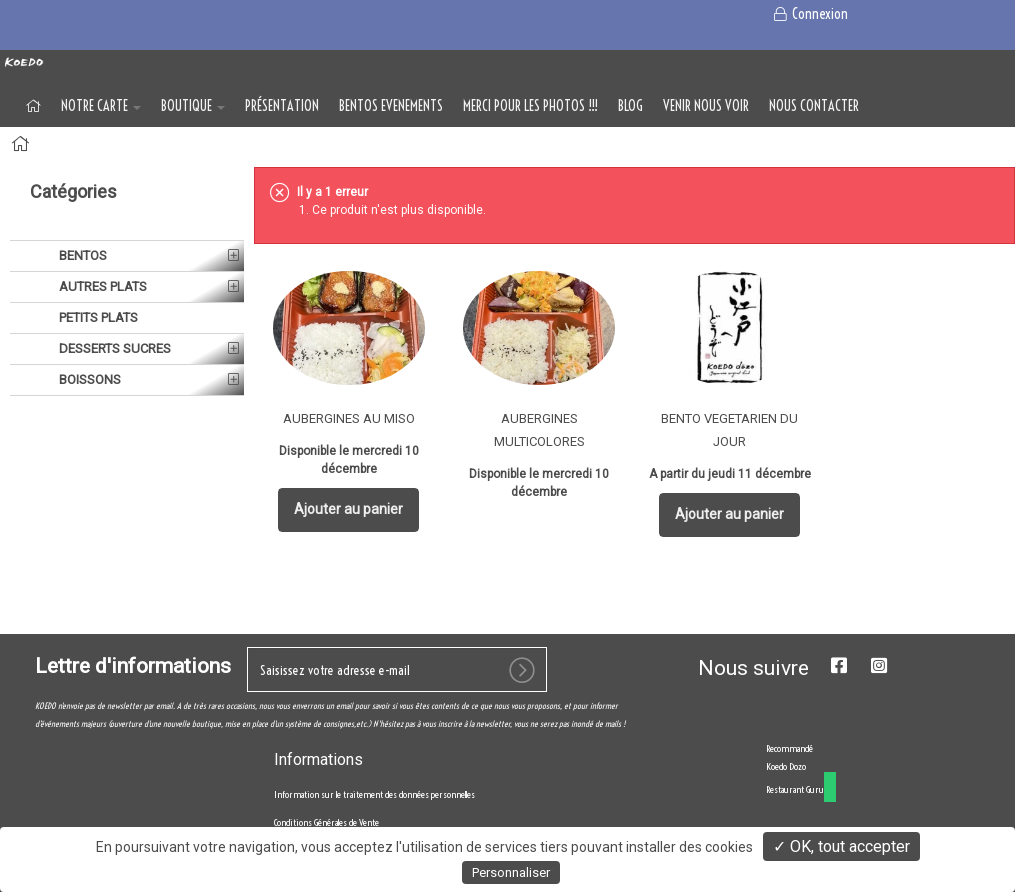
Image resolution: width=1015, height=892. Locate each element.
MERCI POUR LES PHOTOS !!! (530, 106)
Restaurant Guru (795, 789)
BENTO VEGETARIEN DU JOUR (729, 430)
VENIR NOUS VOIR (706, 106)
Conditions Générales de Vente (326, 822)
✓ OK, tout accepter (841, 846)
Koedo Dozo (786, 766)
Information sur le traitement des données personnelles (374, 794)
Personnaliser (511, 872)
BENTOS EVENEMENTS (391, 106)
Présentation (282, 106)
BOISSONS (88, 379)
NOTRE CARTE (101, 106)
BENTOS (81, 255)
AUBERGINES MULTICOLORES (539, 430)
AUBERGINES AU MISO (349, 418)
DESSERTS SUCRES (113, 348)
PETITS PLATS (97, 317)
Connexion (809, 14)
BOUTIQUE (193, 106)
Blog (630, 106)
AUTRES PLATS (101, 286)
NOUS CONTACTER (814, 106)
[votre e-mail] (397, 669)
